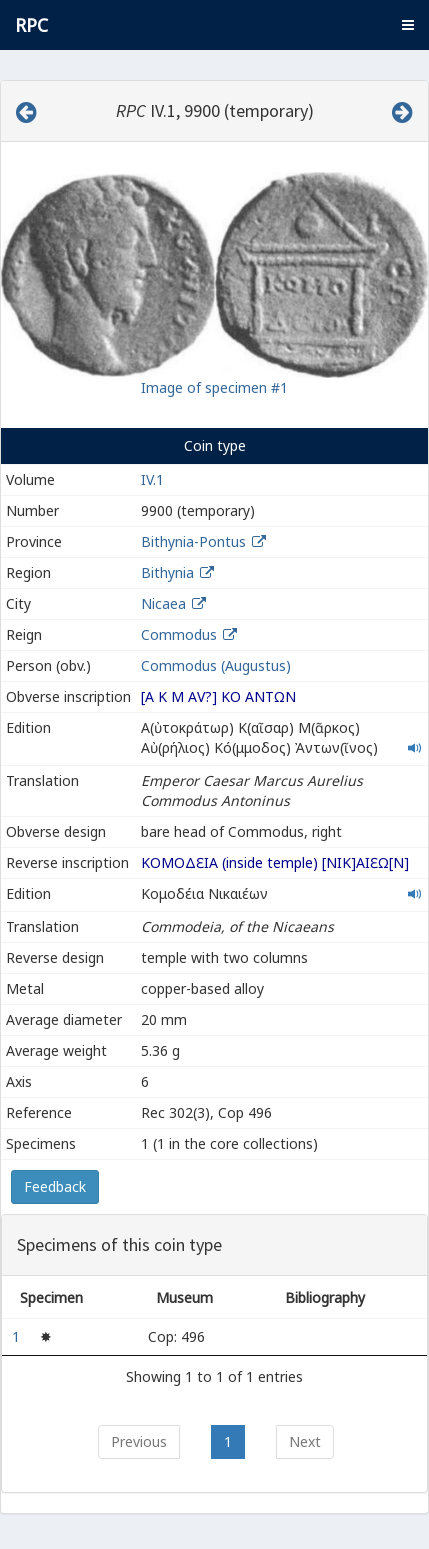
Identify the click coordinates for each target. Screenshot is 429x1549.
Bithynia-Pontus (193, 541)
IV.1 (152, 479)
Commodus (179, 634)
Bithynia (167, 572)
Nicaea (163, 603)
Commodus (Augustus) (216, 665)
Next (305, 1441)
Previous (139, 1441)
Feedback (55, 1186)
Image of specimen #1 (214, 387)
